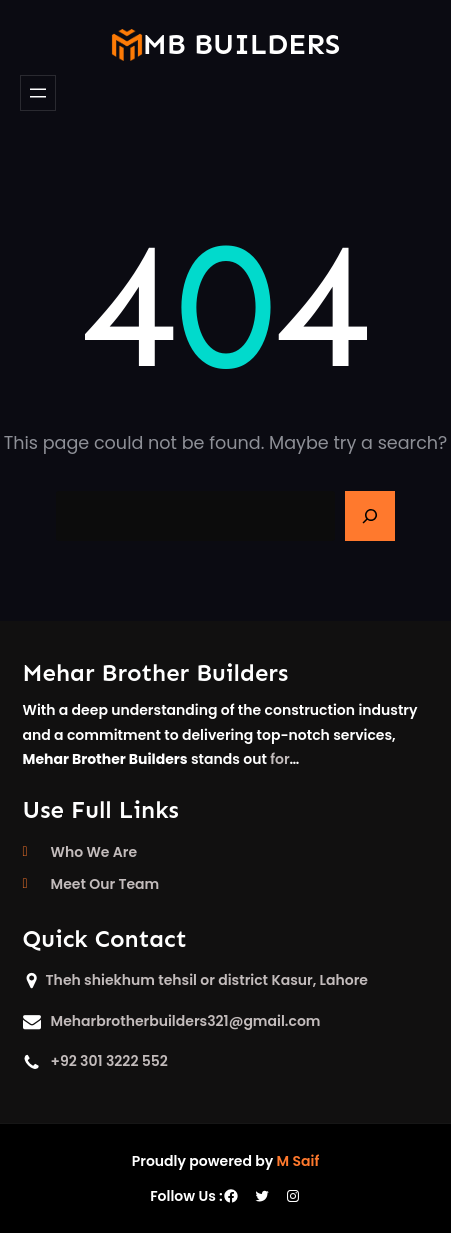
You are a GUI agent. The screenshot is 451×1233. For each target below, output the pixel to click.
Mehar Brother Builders (156, 672)
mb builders (241, 44)
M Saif (298, 1161)
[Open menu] (38, 93)
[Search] (370, 516)
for (279, 759)
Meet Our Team (105, 884)
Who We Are (94, 852)
